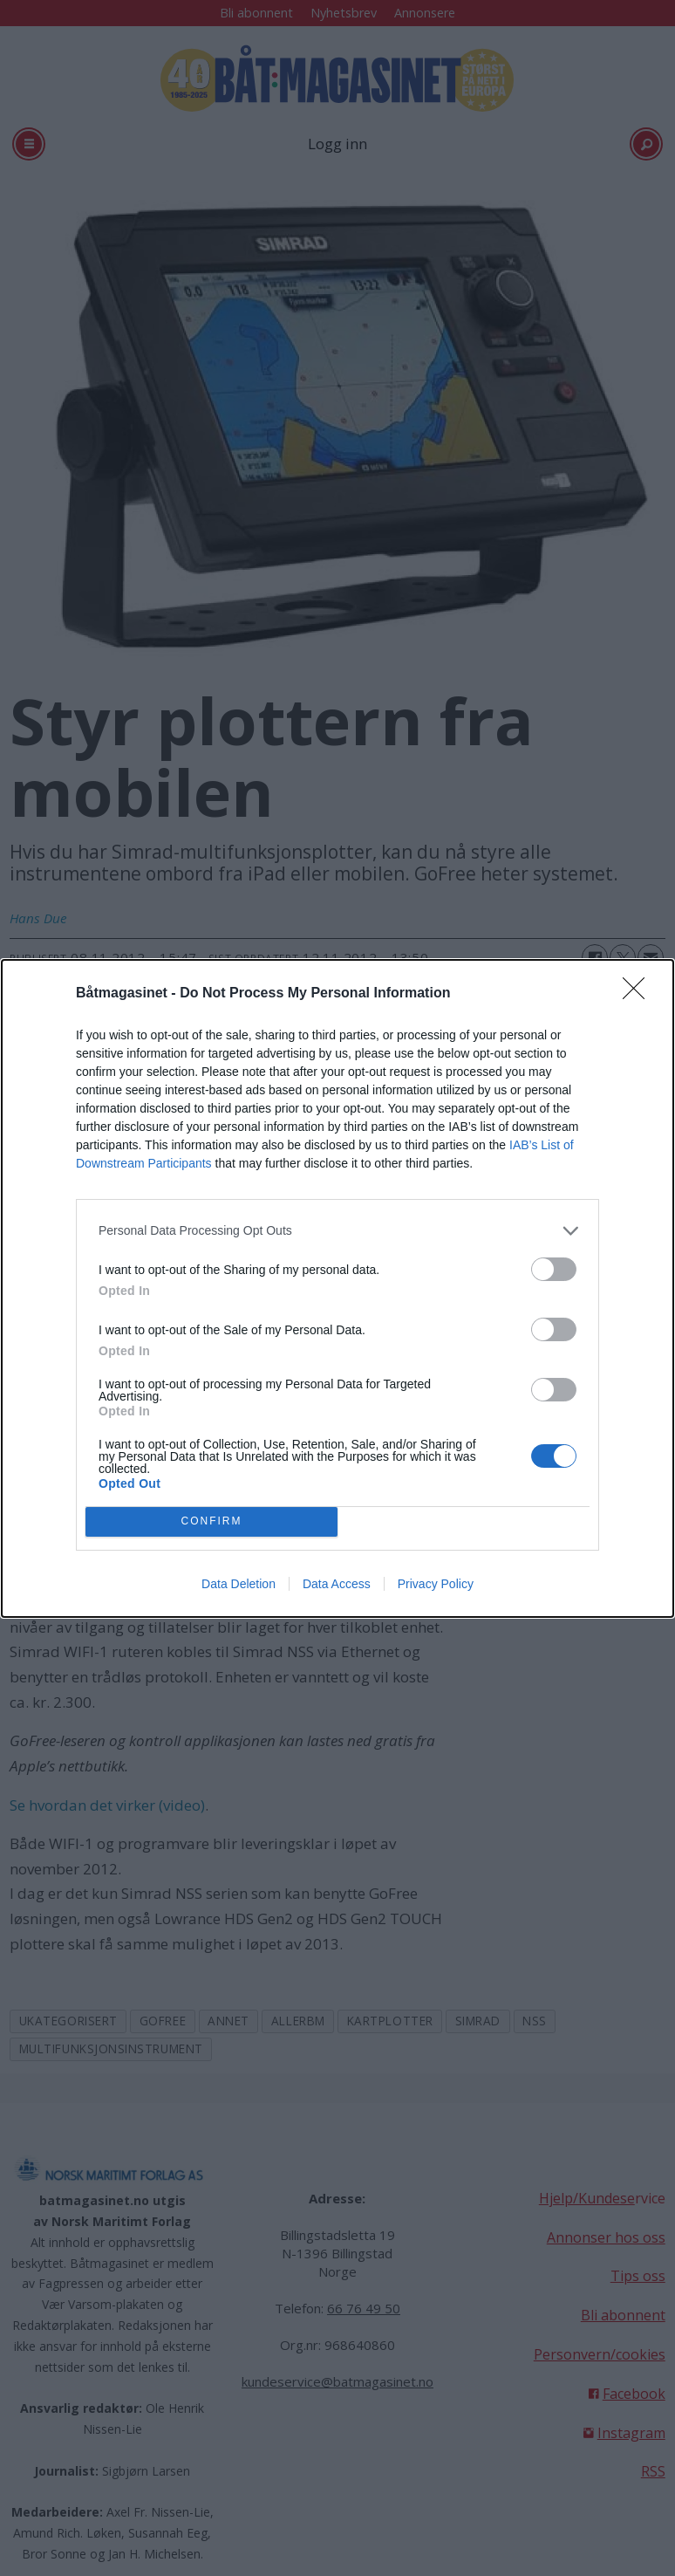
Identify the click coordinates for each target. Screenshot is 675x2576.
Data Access (337, 1584)
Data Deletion (238, 1584)
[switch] (553, 1269)
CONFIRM (211, 1521)
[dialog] (337, 1288)
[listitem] (337, 1231)
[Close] (639, 994)
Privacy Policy (436, 1584)
